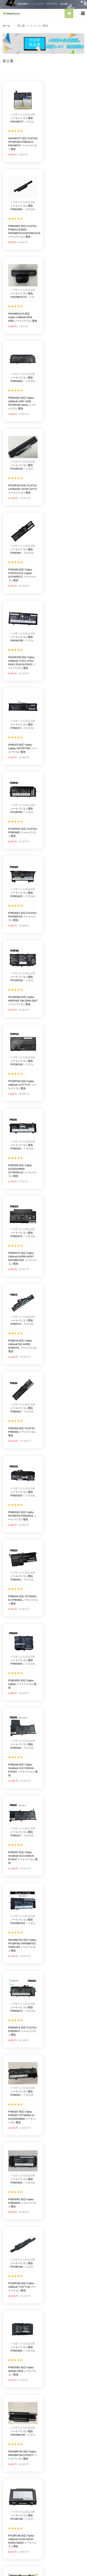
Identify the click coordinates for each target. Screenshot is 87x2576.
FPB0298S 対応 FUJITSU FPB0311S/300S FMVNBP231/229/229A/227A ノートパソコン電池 (68, 143)
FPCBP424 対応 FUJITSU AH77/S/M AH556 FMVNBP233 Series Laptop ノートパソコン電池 (64, 1759)
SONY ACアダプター (14, 2443)
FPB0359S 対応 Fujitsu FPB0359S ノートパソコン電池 (21, 1244)
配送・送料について (57, 2461)
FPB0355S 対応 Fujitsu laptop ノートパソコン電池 (64, 907)
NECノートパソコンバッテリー (20, 2423)
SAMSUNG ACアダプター (17, 2437)
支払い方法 (52, 2449)
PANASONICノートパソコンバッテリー (25, 2405)
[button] (69, 14)
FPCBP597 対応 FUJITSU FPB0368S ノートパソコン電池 (65, 484)
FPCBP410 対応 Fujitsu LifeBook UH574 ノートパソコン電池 (65, 2017)
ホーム (6, 25)
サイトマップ (10, 2493)
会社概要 (51, 2437)
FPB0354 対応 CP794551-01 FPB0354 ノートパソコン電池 (21, 907)
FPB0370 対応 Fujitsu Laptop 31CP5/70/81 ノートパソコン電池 (64, 402)
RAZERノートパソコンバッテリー (22, 2411)
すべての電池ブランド (15, 2475)
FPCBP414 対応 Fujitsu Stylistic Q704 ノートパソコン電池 (21, 1670)
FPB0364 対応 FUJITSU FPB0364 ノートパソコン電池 (21, 825)
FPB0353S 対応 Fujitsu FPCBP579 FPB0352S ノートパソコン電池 (64, 825)
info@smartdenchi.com (23, 2500)
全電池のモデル (11, 2481)
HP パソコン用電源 (13, 2461)
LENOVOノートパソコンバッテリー (23, 2417)
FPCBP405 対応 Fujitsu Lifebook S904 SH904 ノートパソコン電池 (21, 1845)
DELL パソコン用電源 (15, 2455)
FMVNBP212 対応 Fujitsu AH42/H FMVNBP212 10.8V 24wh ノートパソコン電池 (65, 2275)
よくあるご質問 (54, 2443)
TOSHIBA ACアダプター (16, 2449)
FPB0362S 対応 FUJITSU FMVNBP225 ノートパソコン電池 (20, 567)
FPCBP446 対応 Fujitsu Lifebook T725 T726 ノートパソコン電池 (65, 1244)
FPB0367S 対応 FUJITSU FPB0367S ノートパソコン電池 (65, 1075)
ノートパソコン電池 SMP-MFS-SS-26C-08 (66, 2341)
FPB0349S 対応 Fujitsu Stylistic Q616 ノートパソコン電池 (21, 1326)
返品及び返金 (53, 2455)
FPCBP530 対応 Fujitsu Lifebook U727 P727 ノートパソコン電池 (21, 653)
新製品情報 (9, 2487)
